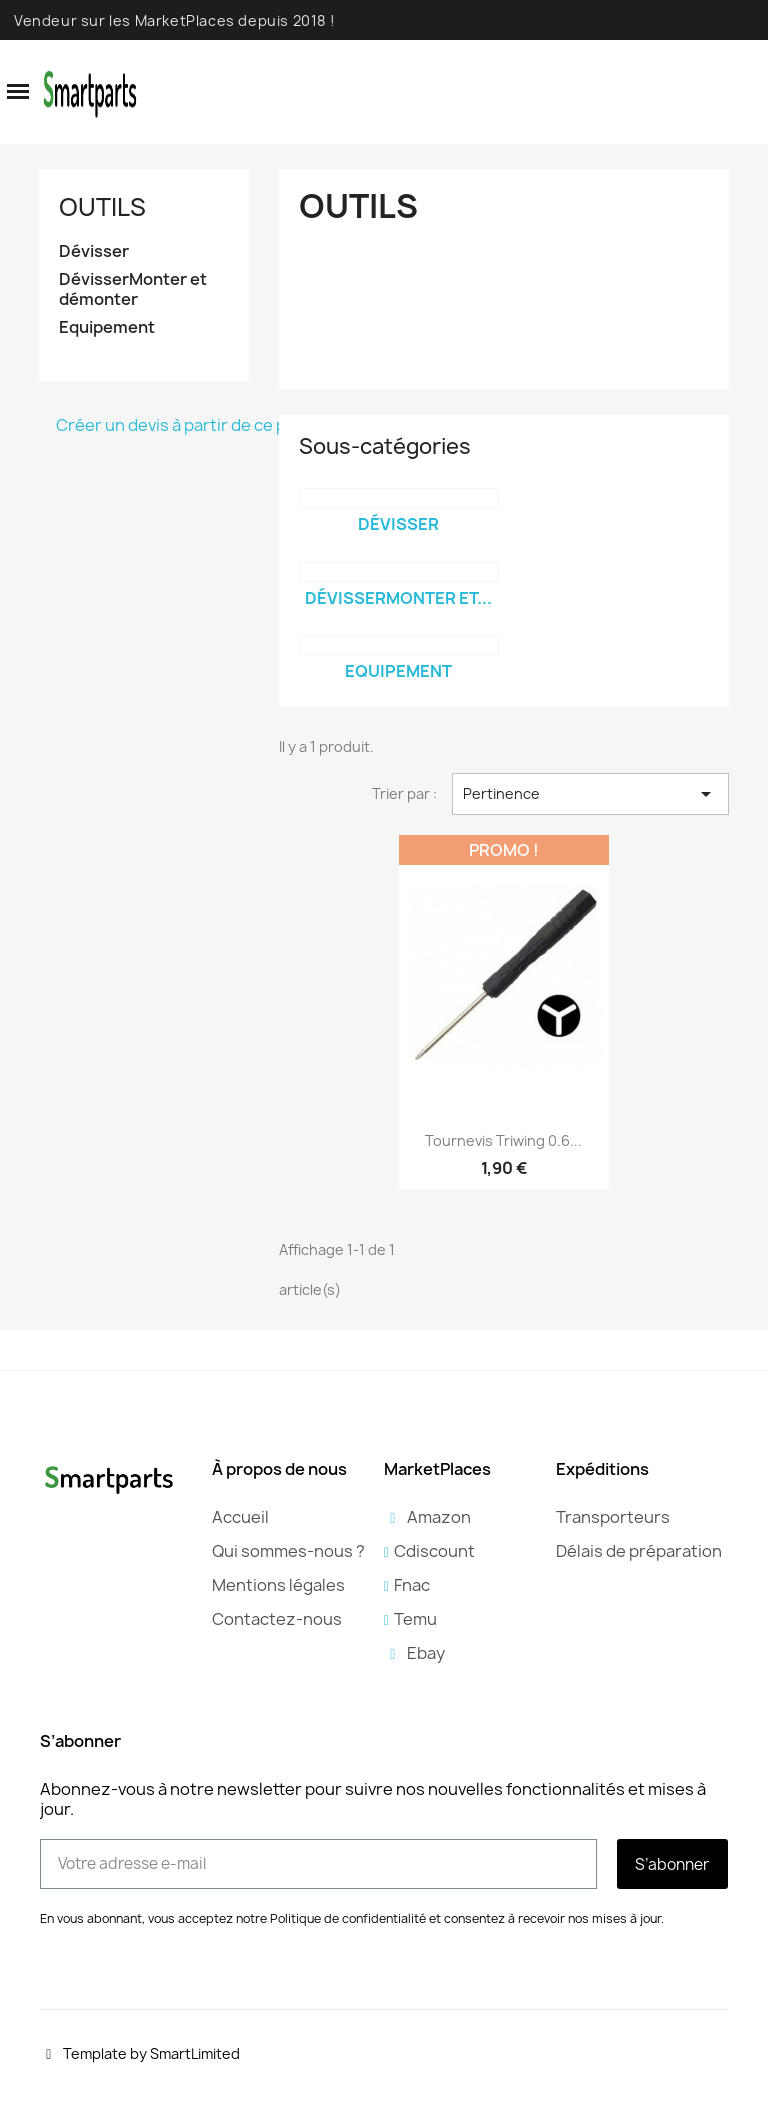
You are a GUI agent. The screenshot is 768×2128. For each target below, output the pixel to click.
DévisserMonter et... (398, 598)
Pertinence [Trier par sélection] (590, 794)
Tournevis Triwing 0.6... (503, 1140)
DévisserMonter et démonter (133, 289)
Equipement (107, 327)
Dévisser (94, 251)
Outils (102, 207)
